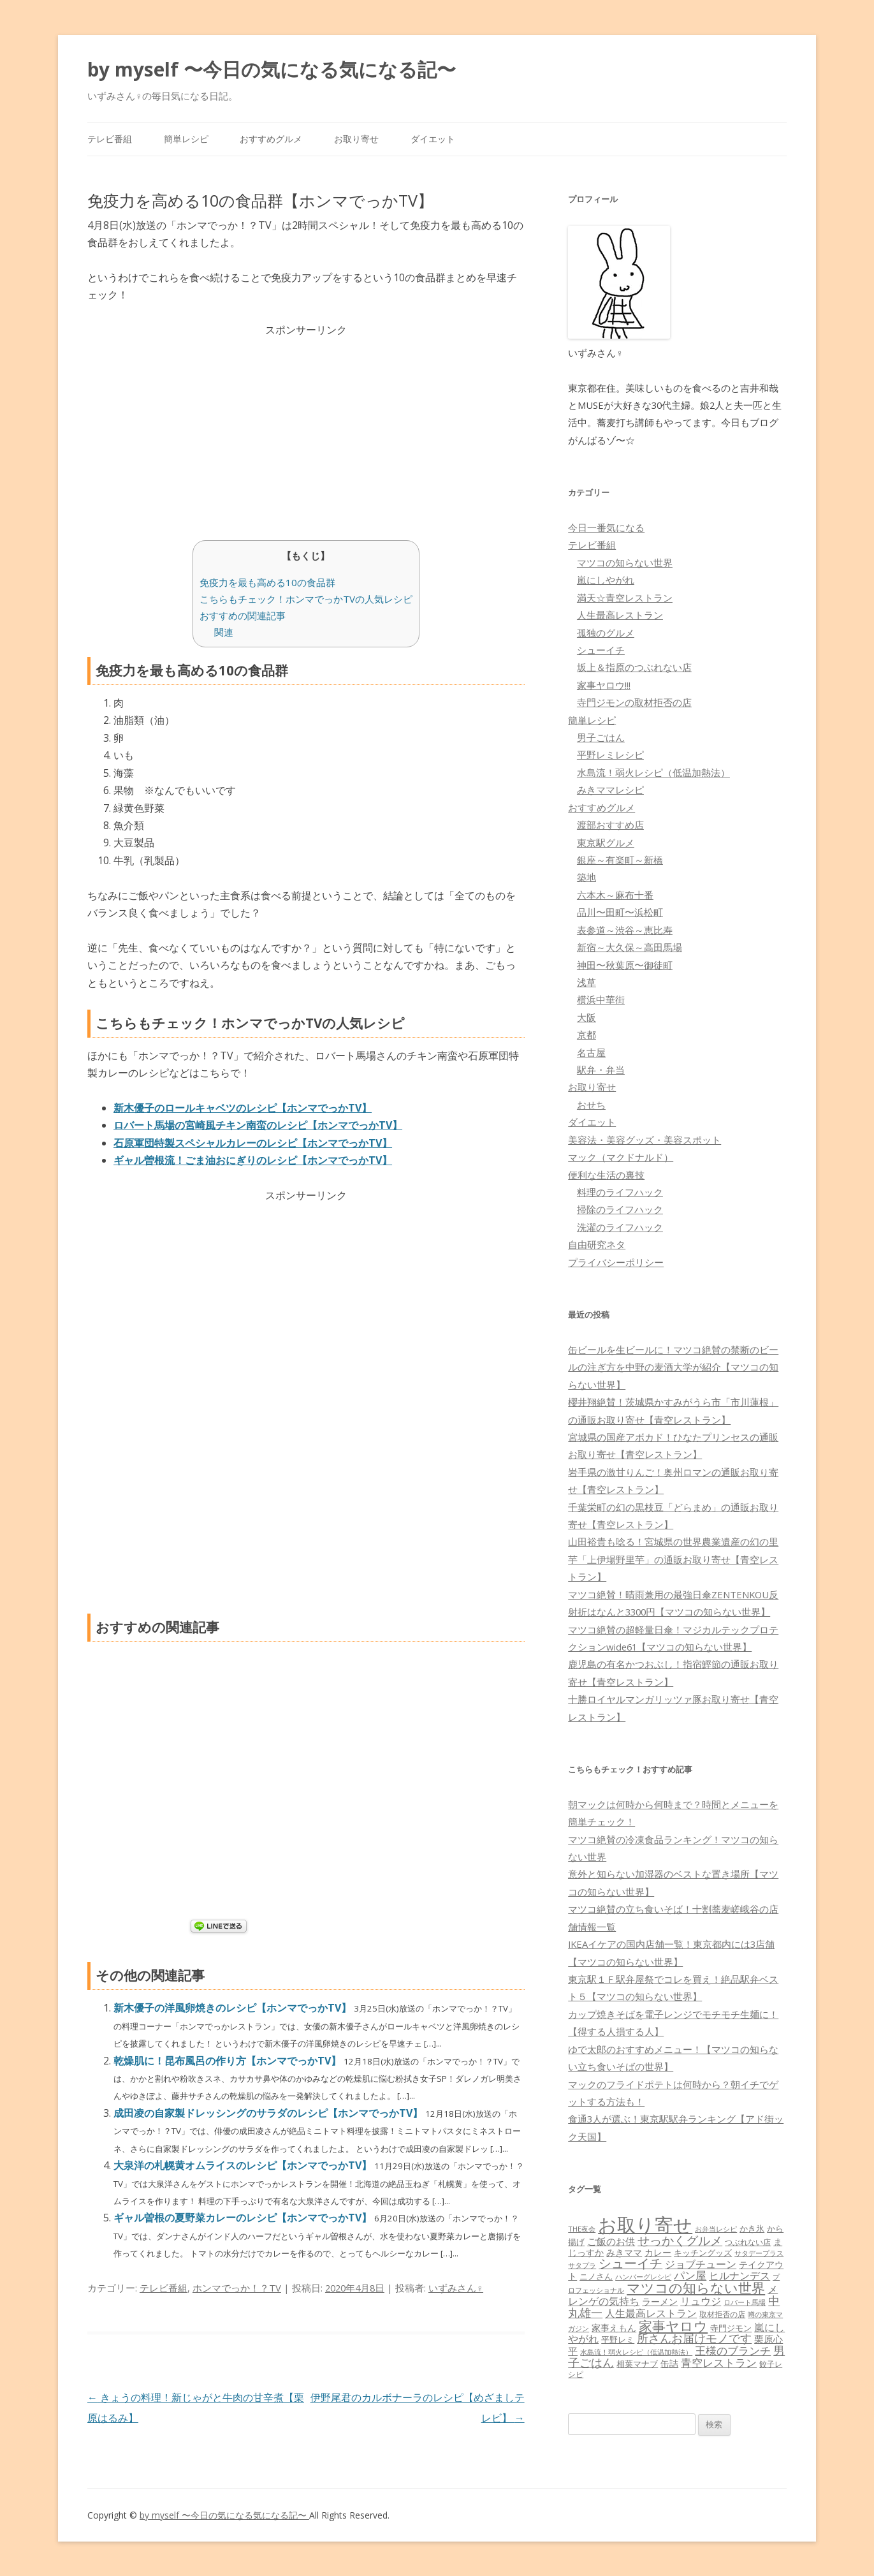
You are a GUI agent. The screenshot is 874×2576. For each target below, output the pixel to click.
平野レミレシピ (610, 754)
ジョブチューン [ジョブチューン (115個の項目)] (700, 2264)
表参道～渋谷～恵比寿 (625, 930)
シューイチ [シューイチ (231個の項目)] (630, 2263)
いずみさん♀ (455, 2287)
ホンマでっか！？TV (237, 2287)
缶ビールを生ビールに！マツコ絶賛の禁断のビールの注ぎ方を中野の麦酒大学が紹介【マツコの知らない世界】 (673, 1367)
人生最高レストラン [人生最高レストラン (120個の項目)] (651, 2313)
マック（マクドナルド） (620, 1157)
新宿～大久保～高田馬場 (629, 947)
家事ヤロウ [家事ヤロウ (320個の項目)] (673, 2325)
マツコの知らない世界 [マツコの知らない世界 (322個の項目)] (696, 2287)
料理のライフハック (620, 1192)
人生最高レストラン (620, 614)
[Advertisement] (306, 428)
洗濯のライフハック (620, 1227)
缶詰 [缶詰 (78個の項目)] (669, 2363)
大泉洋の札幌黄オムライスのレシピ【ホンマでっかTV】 (243, 2165)
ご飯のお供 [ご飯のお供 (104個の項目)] (611, 2241)
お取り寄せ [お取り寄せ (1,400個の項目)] (645, 2224)
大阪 (586, 1017)
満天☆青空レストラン (625, 597)
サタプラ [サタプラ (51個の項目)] (582, 2265)
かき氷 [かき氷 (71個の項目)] (751, 2228)
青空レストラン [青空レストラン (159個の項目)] (719, 2362)
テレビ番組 (109, 139)
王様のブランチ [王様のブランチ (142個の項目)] (733, 2350)
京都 (586, 1034)
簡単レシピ (186, 139)
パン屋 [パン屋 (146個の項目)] (690, 2275)
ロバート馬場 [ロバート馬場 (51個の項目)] (745, 2302)
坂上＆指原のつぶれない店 (634, 667)
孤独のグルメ (605, 632)
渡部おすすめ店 (610, 824)
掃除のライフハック (620, 1209)
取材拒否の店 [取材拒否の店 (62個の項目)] (722, 2314)
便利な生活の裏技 (606, 1174)
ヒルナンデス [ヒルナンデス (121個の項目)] (739, 2276)
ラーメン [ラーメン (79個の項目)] (660, 2301)
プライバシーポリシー (616, 1262)
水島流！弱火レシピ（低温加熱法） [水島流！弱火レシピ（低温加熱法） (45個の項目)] (636, 2352)
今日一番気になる (606, 527)
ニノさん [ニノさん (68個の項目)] (596, 2276)
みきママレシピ (610, 789)
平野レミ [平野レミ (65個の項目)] (617, 2339)
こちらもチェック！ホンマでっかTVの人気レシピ (306, 598)
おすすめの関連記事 (243, 615)
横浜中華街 (601, 999)
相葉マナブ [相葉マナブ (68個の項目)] (637, 2363)
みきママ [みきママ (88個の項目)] (624, 2252)
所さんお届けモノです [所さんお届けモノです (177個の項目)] (694, 2338)
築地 (586, 877)
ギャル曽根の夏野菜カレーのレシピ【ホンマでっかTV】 (243, 2218)
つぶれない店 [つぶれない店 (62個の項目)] (748, 2242)
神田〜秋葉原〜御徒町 (625, 965)
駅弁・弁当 (601, 1069)
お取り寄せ (356, 139)
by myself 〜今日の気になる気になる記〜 (271, 69)
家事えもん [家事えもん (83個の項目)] (614, 2328)
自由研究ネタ (596, 1244)
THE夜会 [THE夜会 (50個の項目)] (581, 2229)
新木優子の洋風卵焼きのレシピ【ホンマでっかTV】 (233, 2008)
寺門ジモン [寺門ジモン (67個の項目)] (731, 2328)
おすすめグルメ (271, 139)
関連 (223, 632)
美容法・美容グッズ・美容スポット (644, 1139)
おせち (591, 1104)
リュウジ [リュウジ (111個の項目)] (700, 2301)
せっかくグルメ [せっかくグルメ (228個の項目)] (679, 2240)
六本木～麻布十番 (615, 894)
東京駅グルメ (605, 842)
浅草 (586, 982)
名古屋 (591, 1052)
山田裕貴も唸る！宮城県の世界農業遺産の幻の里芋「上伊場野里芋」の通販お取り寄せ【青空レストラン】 (673, 1559)
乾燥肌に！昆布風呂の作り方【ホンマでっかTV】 (228, 2061)
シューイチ (601, 650)
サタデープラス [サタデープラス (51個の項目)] (758, 2253)
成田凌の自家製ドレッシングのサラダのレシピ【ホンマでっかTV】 (269, 2113)
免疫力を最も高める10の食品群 (267, 582)
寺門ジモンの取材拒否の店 (634, 702)
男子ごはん (601, 737)
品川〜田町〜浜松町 (620, 912)
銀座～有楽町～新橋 (620, 859)
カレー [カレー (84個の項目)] (658, 2252)
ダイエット (433, 139)
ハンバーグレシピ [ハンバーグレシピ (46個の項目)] (643, 2276)
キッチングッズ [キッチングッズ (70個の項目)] (703, 2252)
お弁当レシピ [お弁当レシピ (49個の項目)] (716, 2229)
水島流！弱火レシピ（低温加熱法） (653, 772)
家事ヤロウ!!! (603, 685)
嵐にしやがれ (605, 579)
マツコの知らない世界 (625, 562)
